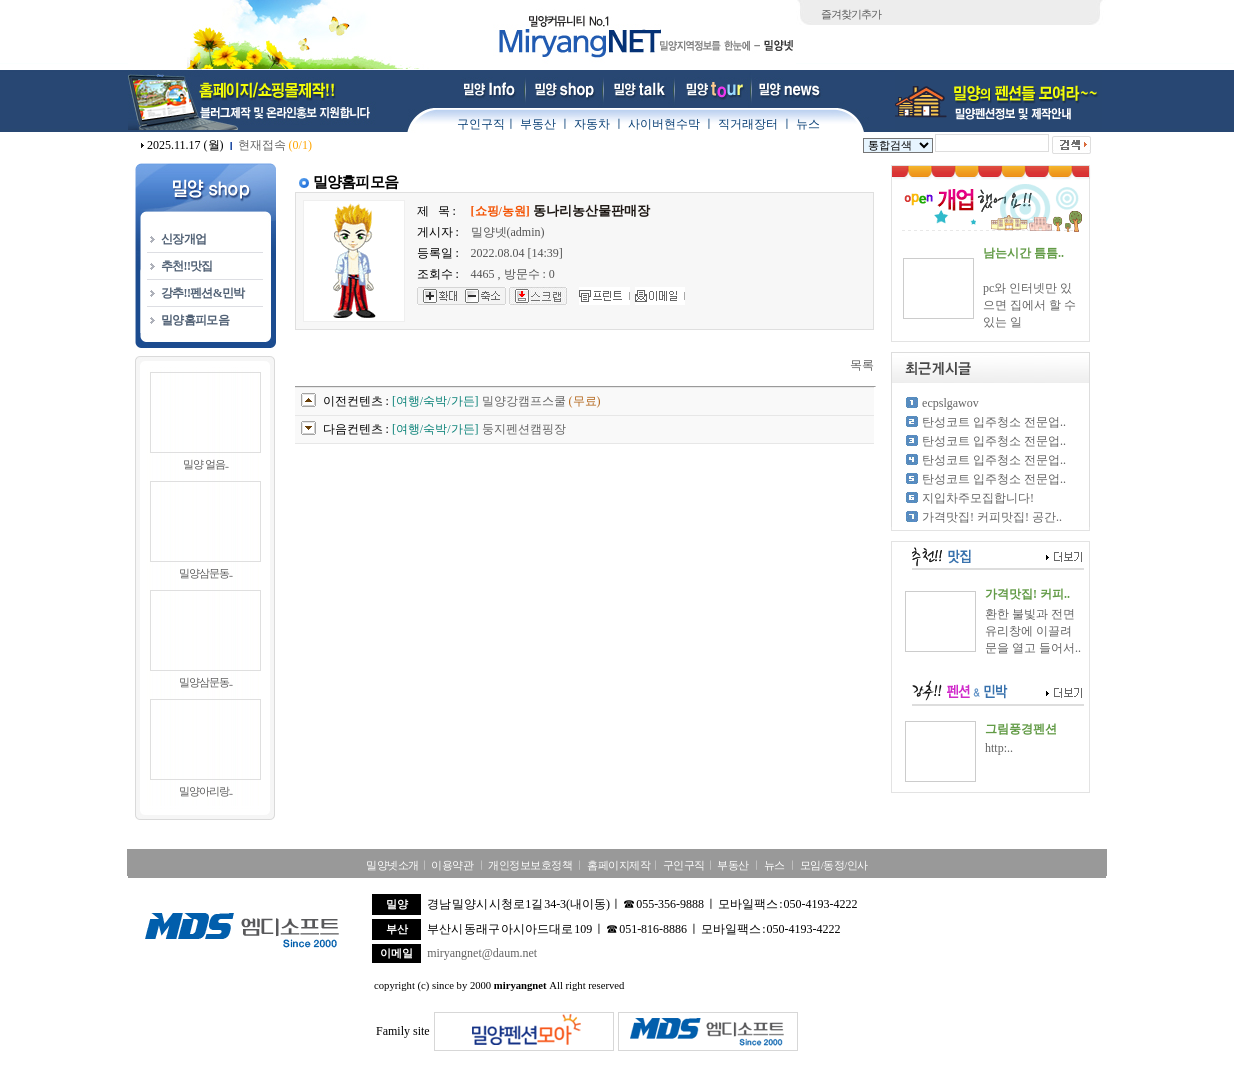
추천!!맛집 (187, 266)
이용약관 (452, 865)
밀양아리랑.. (206, 791)
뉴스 (808, 124)
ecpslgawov (950, 403)
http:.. (999, 748)
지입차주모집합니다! (978, 498)
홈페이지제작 (618, 865)
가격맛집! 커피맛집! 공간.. (992, 517)
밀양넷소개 (392, 865)
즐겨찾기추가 (851, 14)
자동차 (592, 124)
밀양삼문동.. (206, 573)
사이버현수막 (664, 124)
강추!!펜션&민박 (203, 293)
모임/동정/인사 (834, 865)
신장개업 (183, 239)
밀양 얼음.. (205, 464)
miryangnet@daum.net (482, 953)
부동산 (538, 124)
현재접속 (275, 145)
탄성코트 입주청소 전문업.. (994, 422)
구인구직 (481, 124)
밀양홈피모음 (195, 320)
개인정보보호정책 (530, 865)
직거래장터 (748, 124)
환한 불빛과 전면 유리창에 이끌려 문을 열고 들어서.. (1033, 631)
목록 (862, 365)
